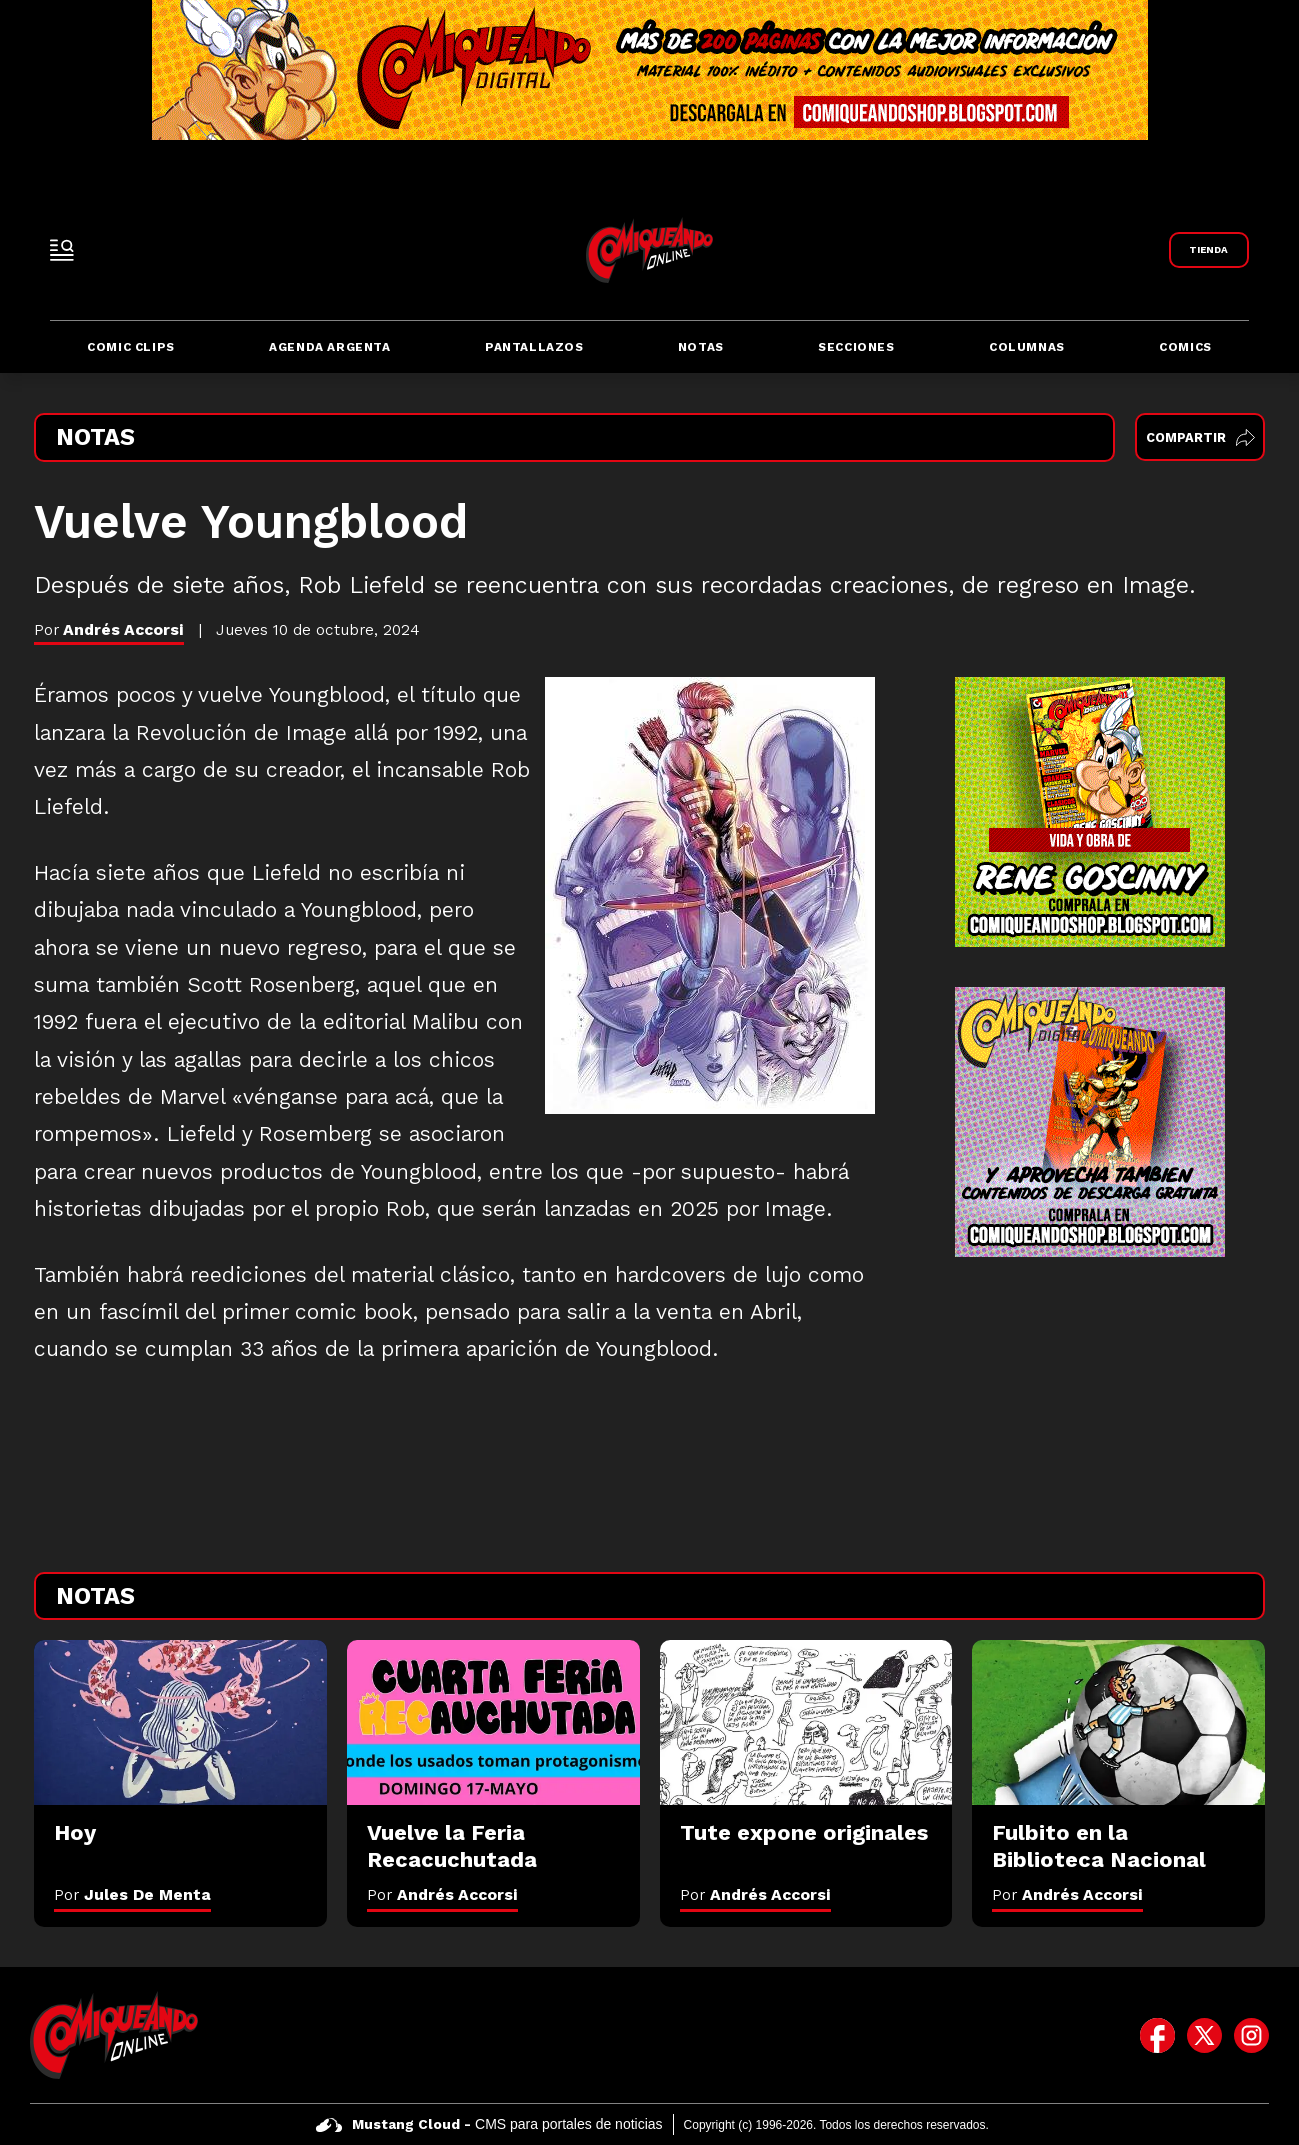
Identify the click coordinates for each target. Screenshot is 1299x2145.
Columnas (1027, 347)
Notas (701, 347)
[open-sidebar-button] (62, 250)
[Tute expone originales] (806, 1722)
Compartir (1200, 437)
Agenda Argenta (329, 347)
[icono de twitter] (1204, 2035)
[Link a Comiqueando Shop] (1209, 250)
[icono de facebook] (1157, 2035)
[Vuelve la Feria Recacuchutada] (493, 1722)
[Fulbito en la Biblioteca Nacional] (1118, 1722)
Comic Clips (131, 347)
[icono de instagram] (1251, 2035)
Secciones (856, 347)
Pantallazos (534, 347)
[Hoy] (180, 1722)
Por (132, 1894)
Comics (1185, 347)
